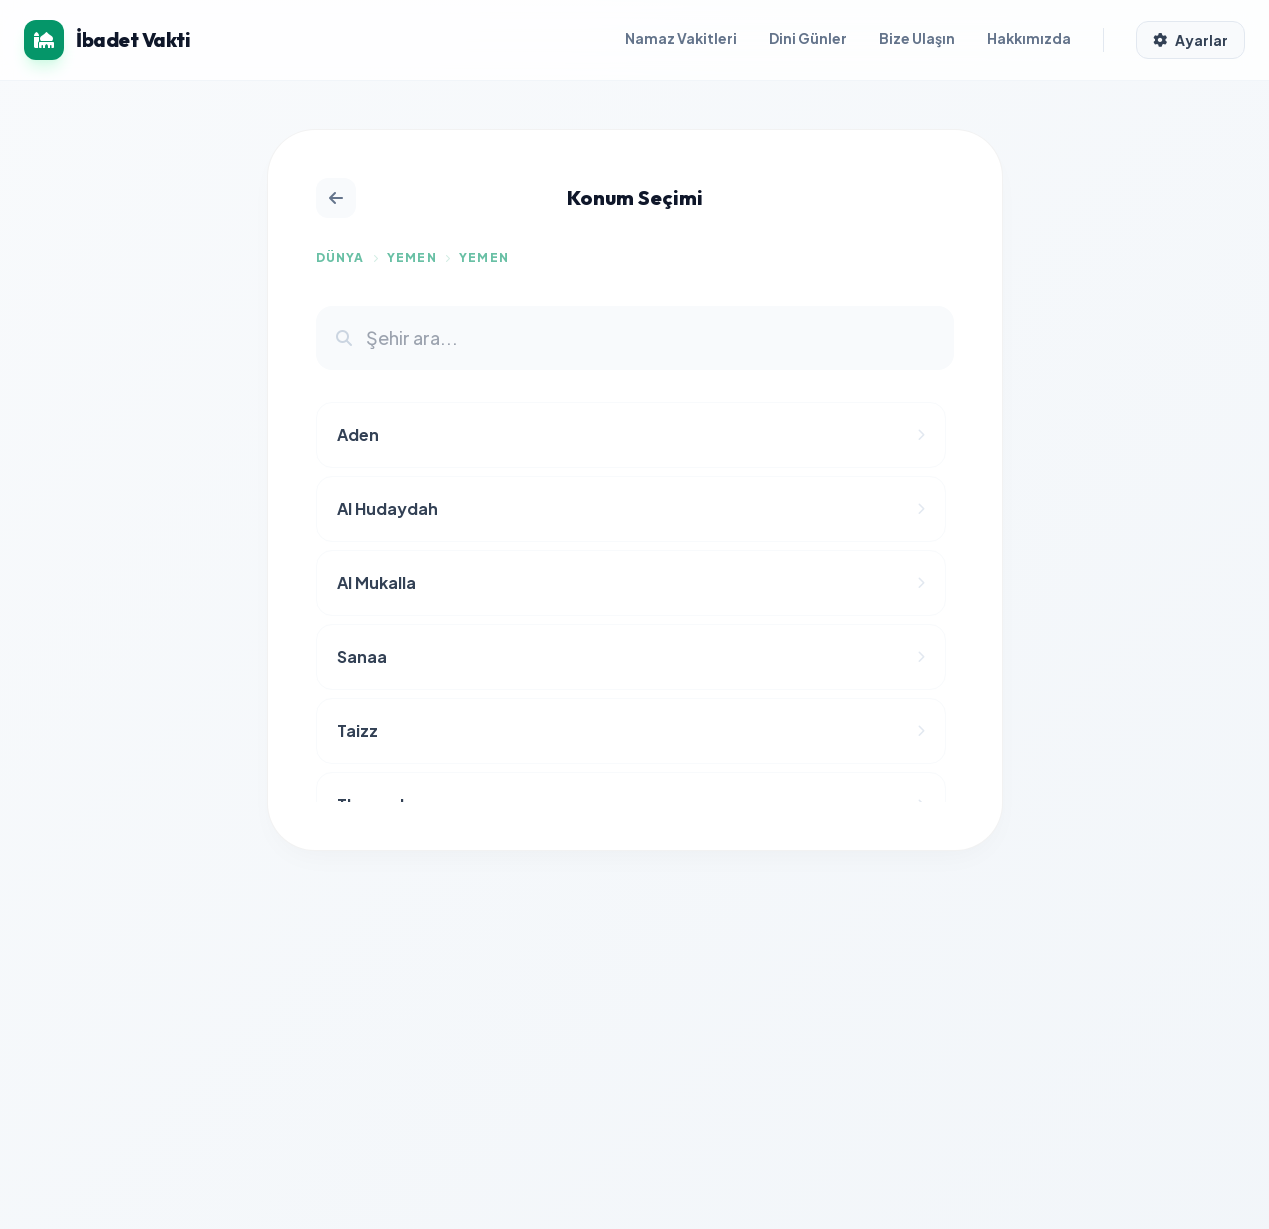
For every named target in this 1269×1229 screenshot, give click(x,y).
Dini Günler (808, 38)
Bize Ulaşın (917, 38)
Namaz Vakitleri (681, 38)
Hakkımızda (1029, 38)
